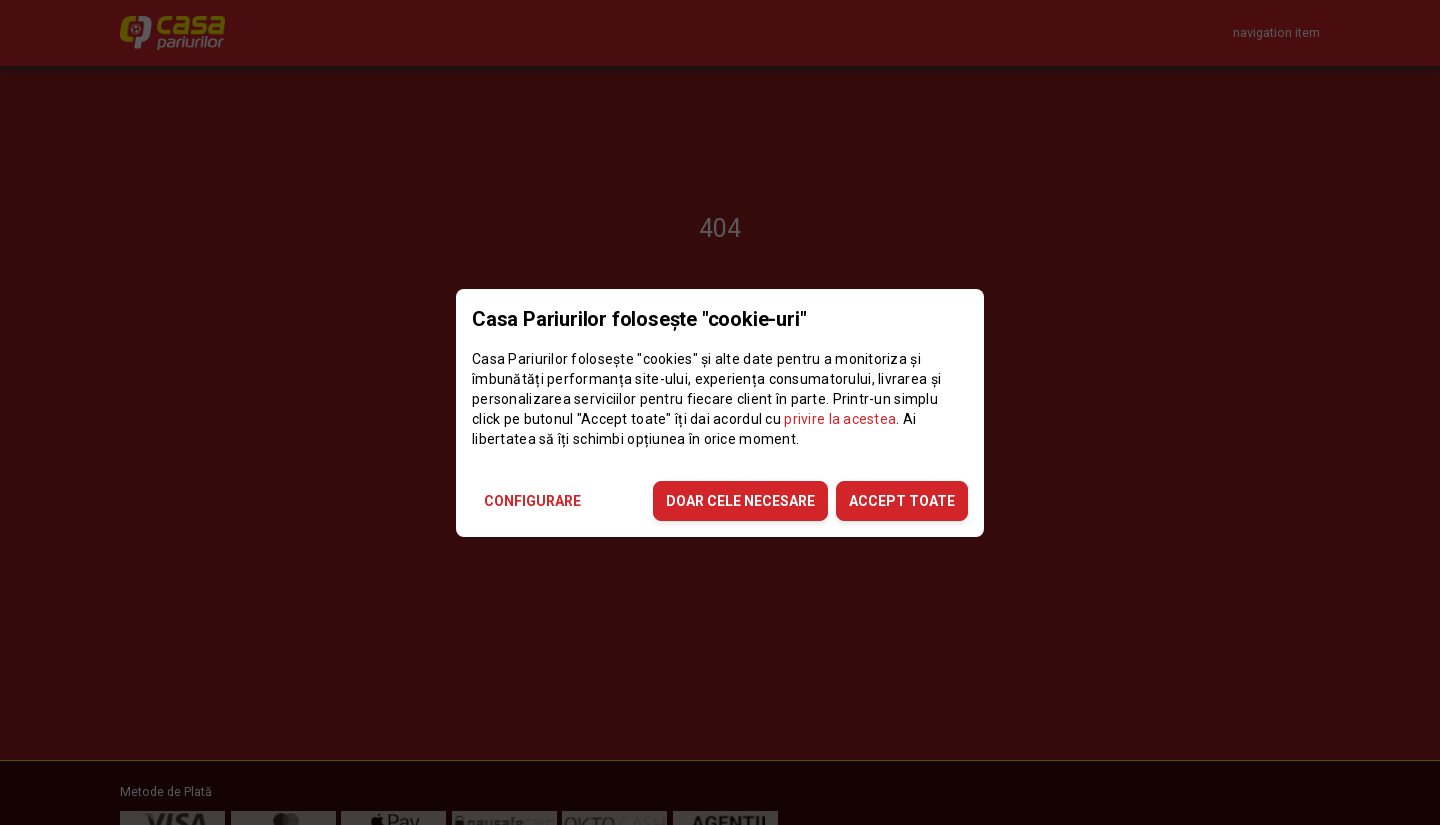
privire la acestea (840, 419)
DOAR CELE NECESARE (740, 501)
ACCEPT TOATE (902, 501)
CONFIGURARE (532, 501)
